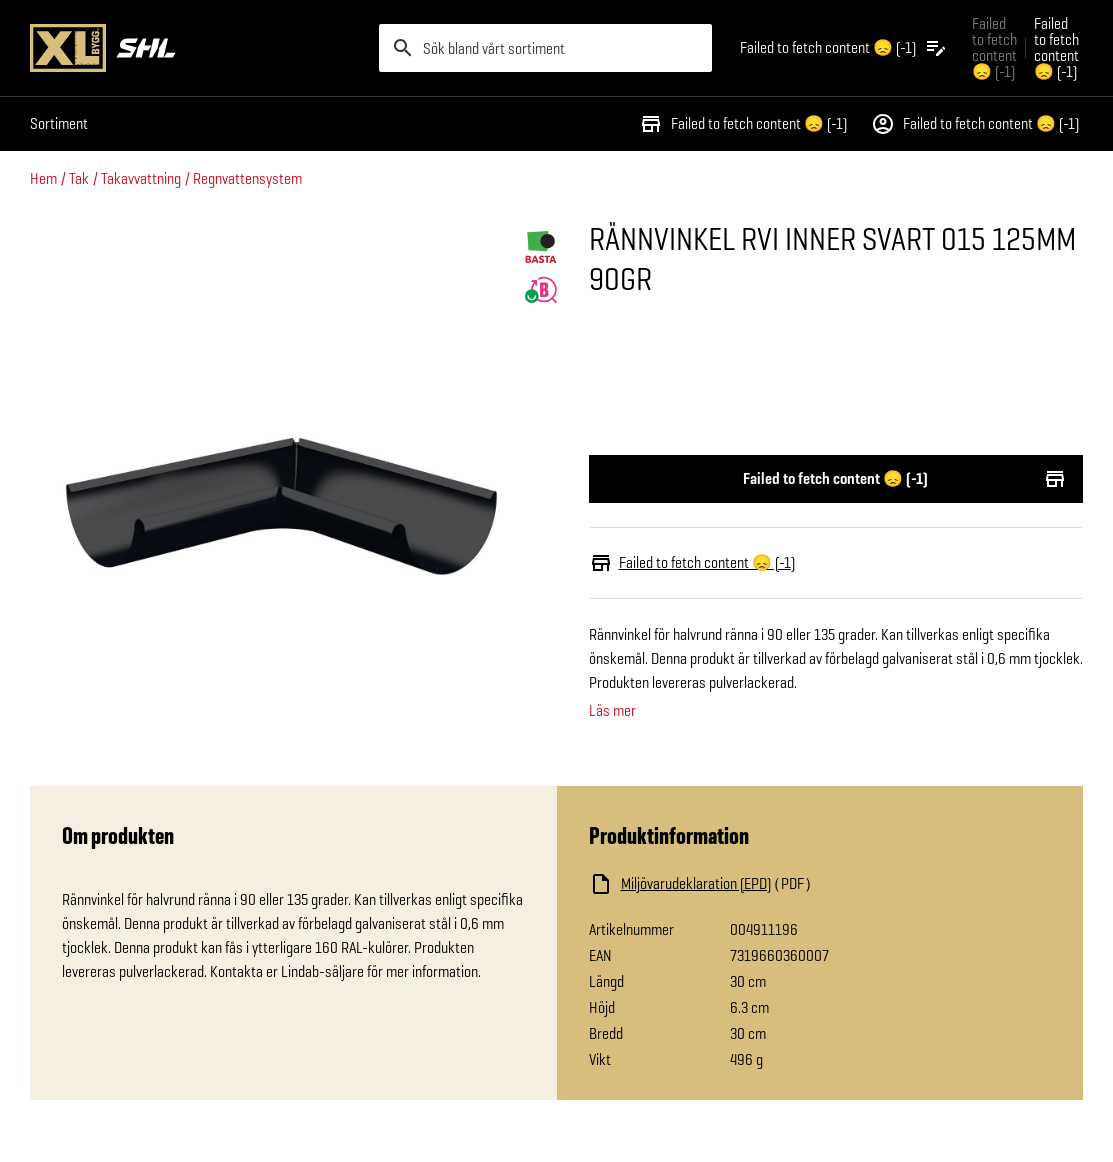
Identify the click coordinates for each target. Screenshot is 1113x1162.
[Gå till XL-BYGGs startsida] (196, 48)
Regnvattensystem (247, 178)
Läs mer (612, 711)
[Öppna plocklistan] (844, 48)
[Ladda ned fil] (789, 884)
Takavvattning (141, 178)
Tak (79, 178)
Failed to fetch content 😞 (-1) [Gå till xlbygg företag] (994, 47)
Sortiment (59, 123)
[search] (545, 48)
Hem (43, 178)
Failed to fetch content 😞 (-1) (743, 124)
